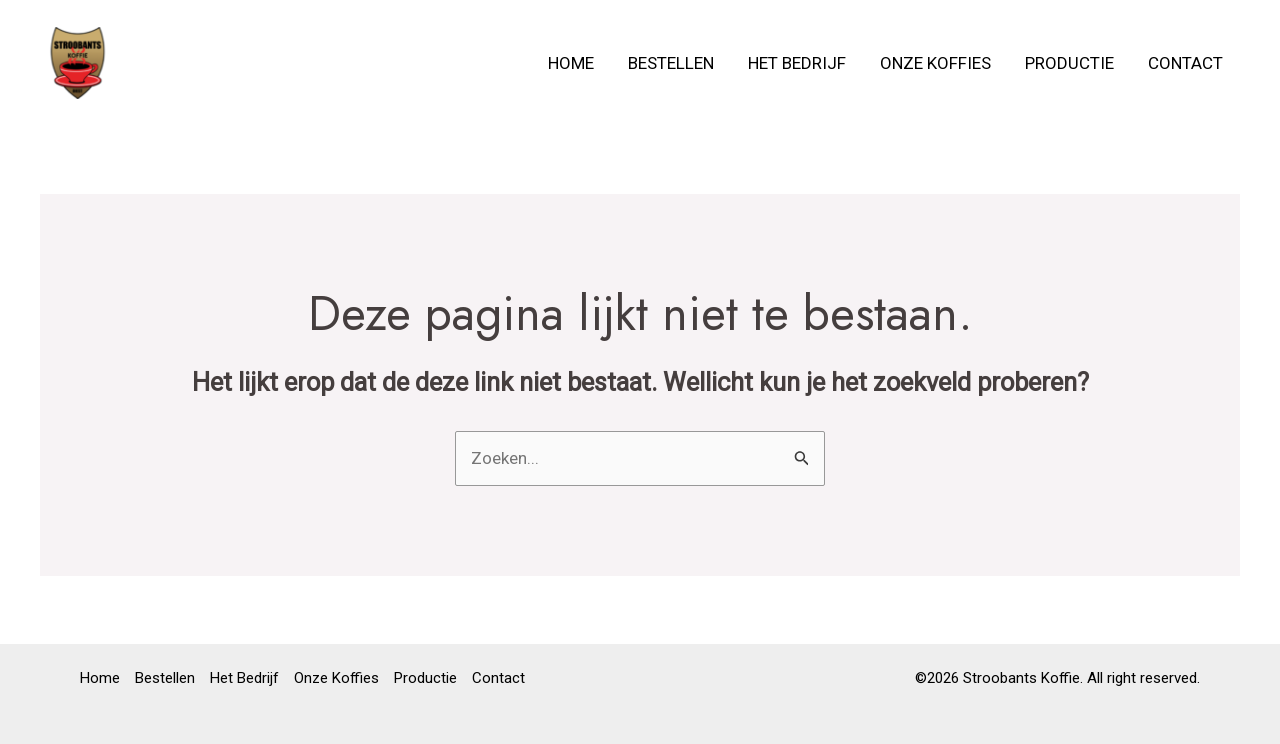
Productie (1069, 63)
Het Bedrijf (797, 63)
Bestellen (671, 63)
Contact (1185, 63)
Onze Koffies (935, 63)
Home (571, 63)
